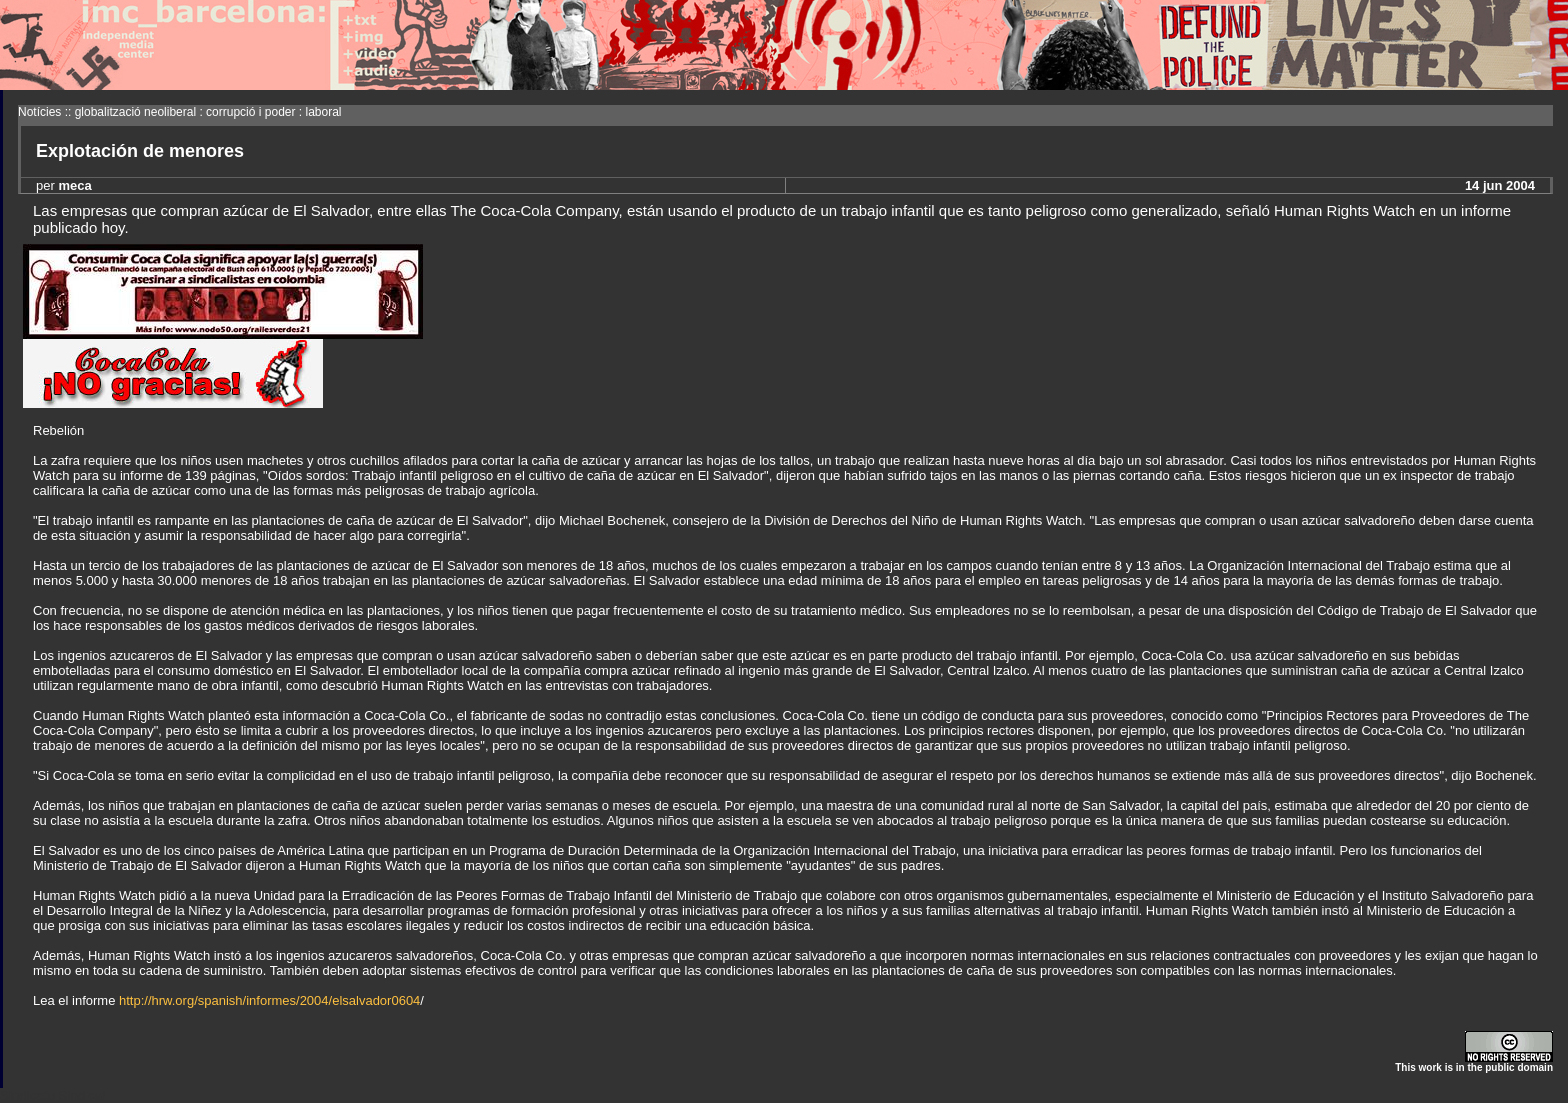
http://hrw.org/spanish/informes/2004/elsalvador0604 (269, 1000)
